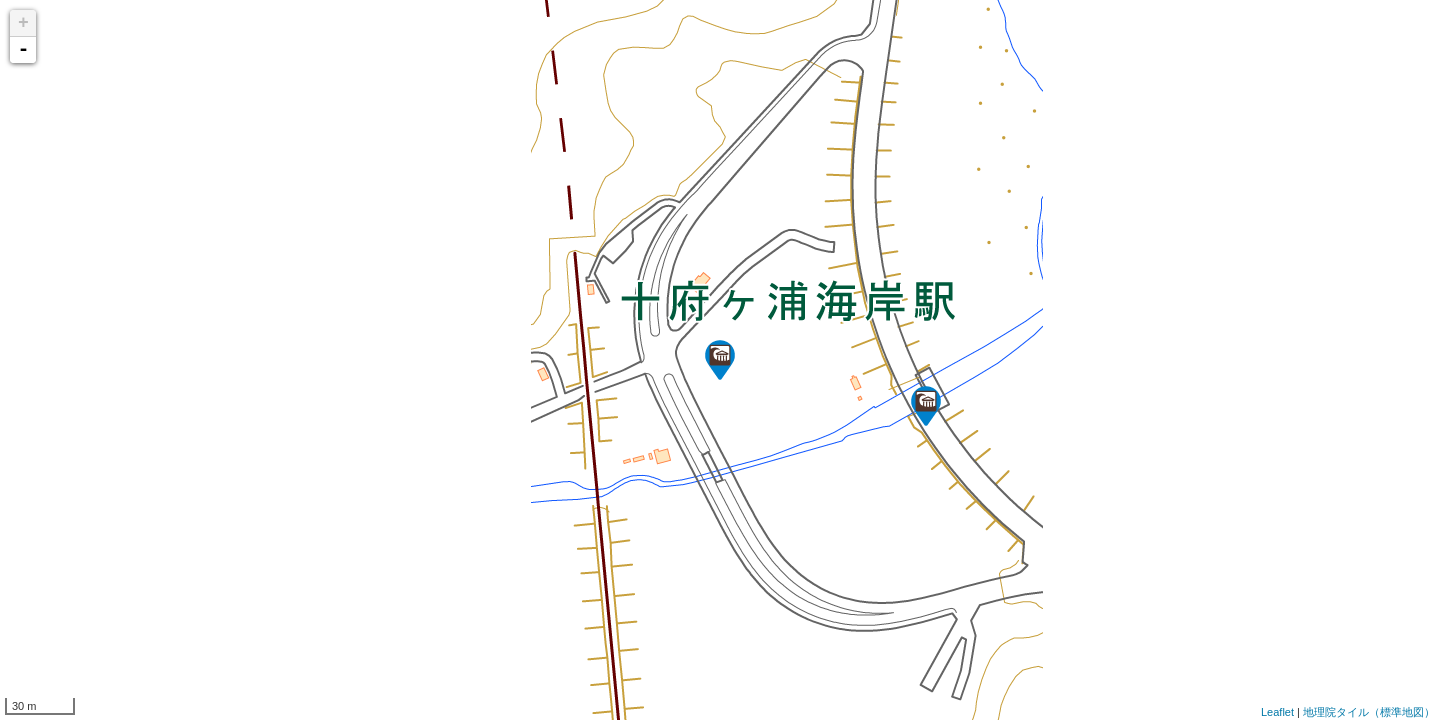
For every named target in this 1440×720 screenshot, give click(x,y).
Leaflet (1277, 712)
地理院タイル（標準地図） (1369, 712)
